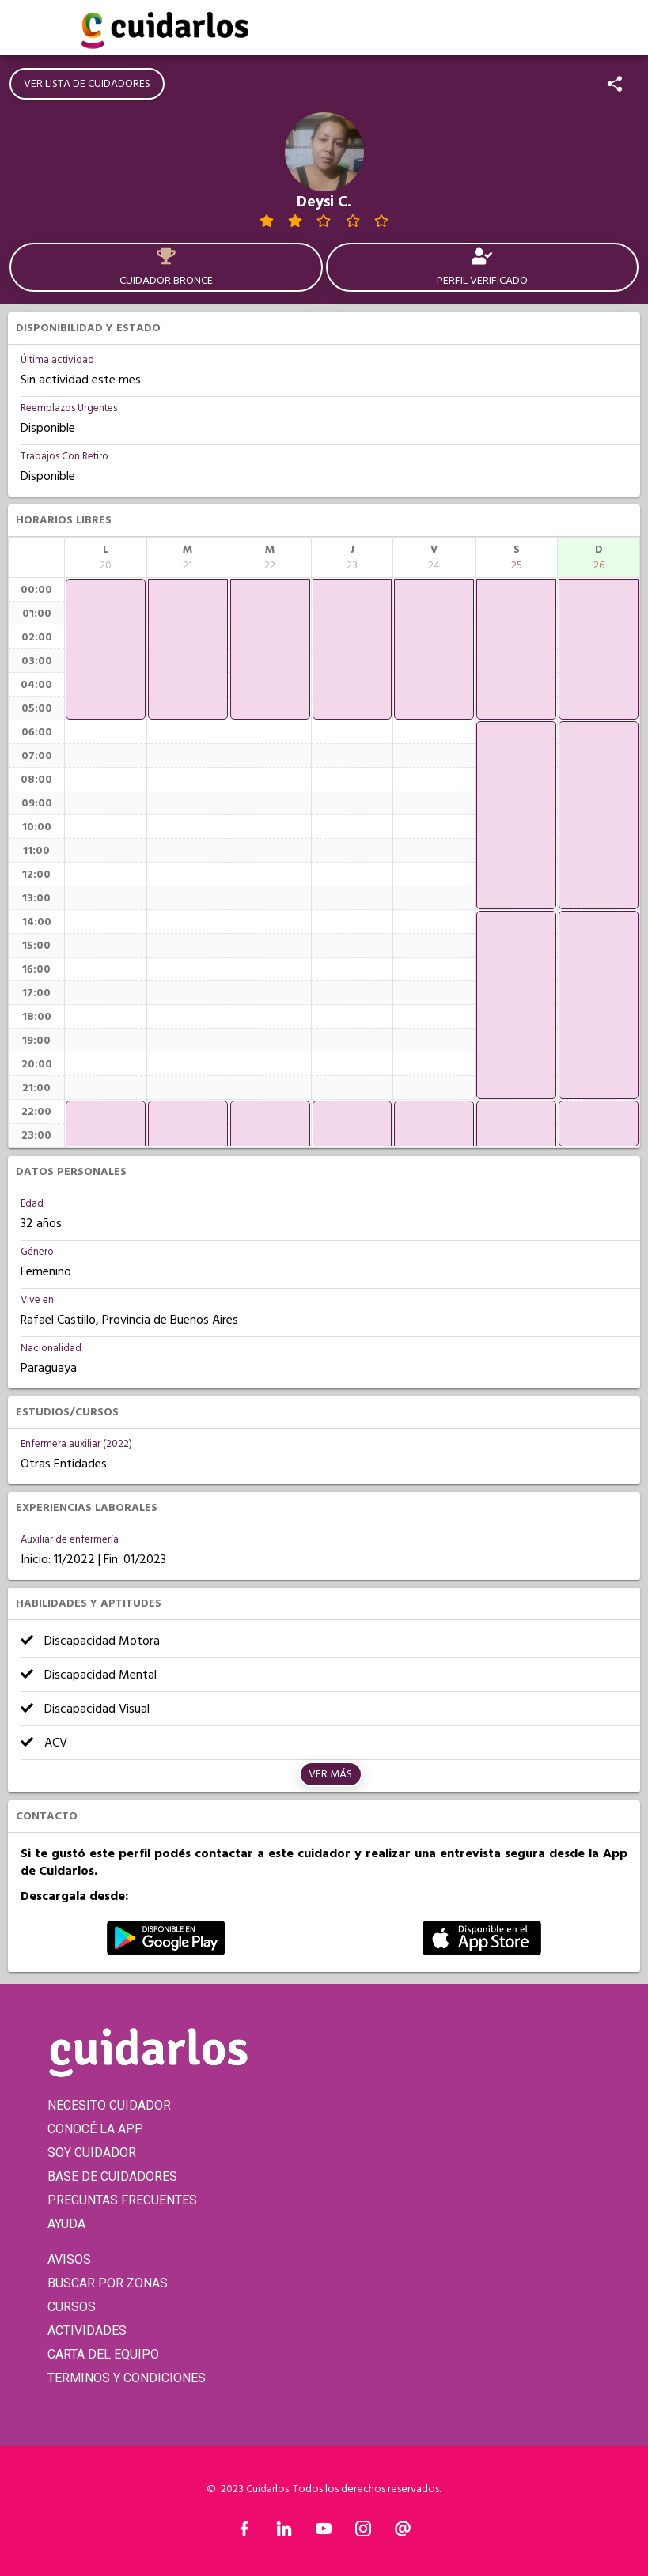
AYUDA (66, 2223)
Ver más (330, 1774)
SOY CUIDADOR (91, 2152)
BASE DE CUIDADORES (112, 2176)
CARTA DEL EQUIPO (103, 2354)
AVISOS (69, 2259)
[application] (106, 649)
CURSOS (71, 2306)
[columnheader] (105, 557)
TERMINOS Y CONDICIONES (126, 2377)
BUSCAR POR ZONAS (107, 2283)
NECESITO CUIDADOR (109, 2105)
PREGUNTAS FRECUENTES (122, 2200)
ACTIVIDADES (87, 2330)
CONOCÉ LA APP (95, 2128)
